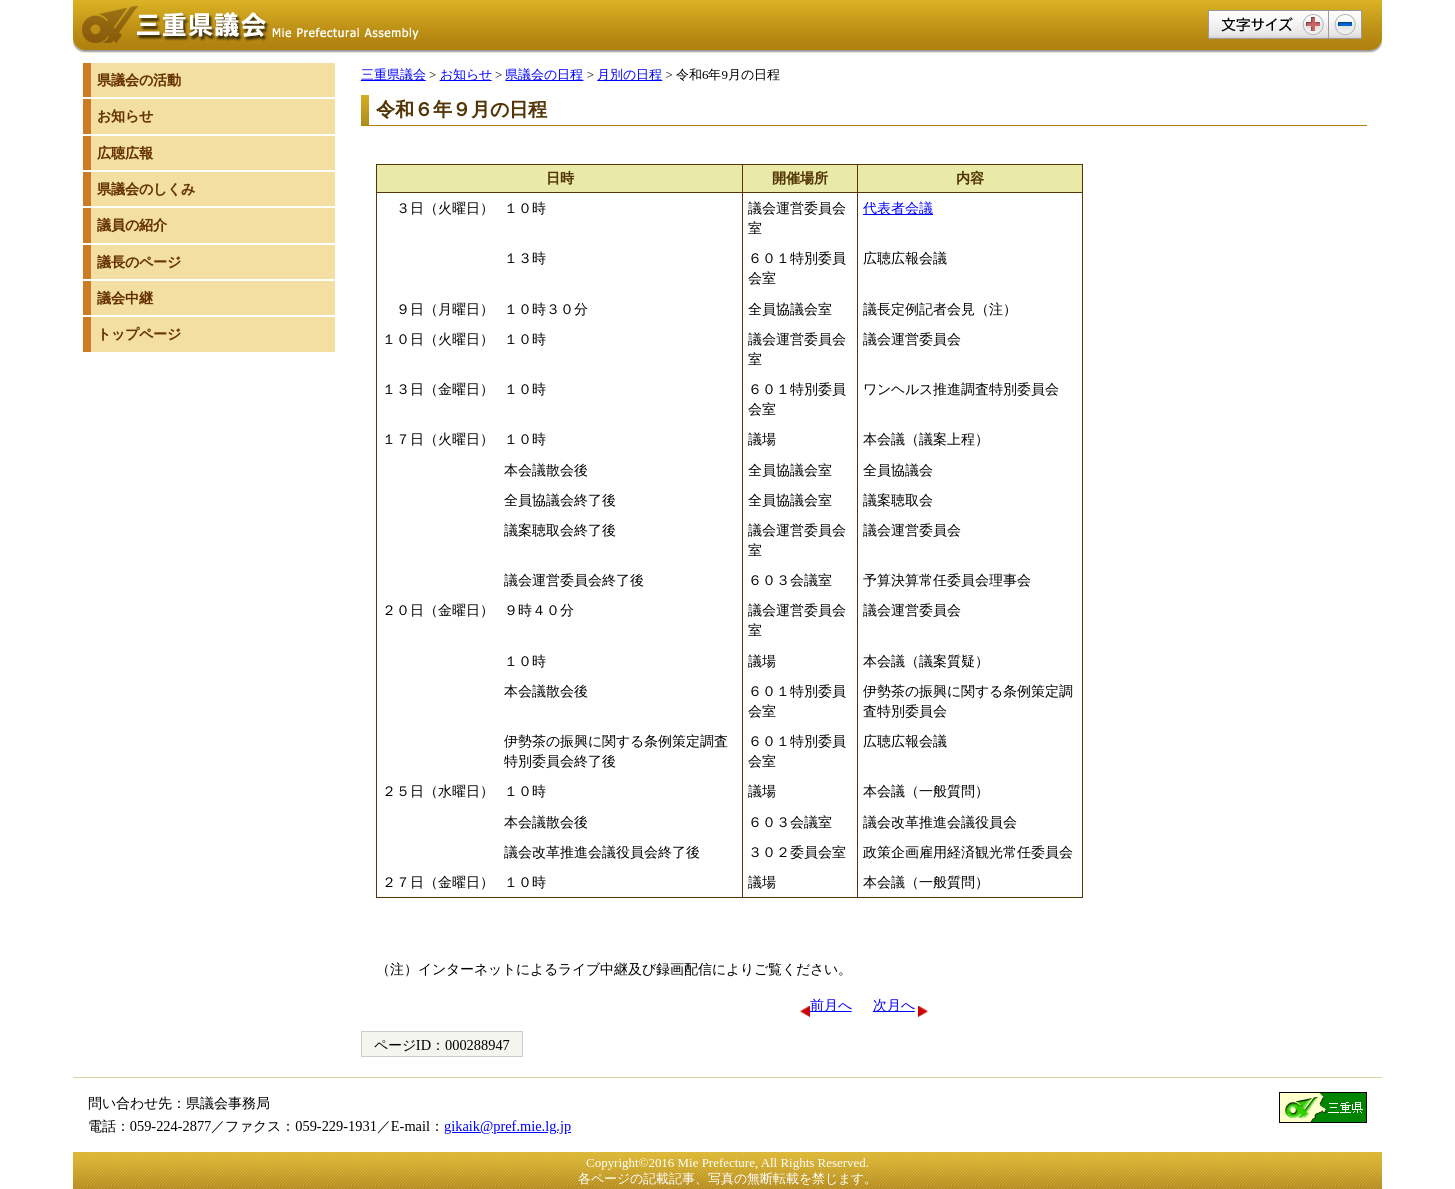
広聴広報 (125, 153)
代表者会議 (898, 208)
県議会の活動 (139, 80)
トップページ (139, 334)
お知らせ (466, 74)
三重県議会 (393, 74)
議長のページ (139, 262)
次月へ (894, 1005)
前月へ (831, 1005)
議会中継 (125, 298)
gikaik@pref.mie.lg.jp (507, 1126)
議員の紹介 (132, 225)
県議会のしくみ (146, 189)
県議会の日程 (544, 74)
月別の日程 (629, 74)
